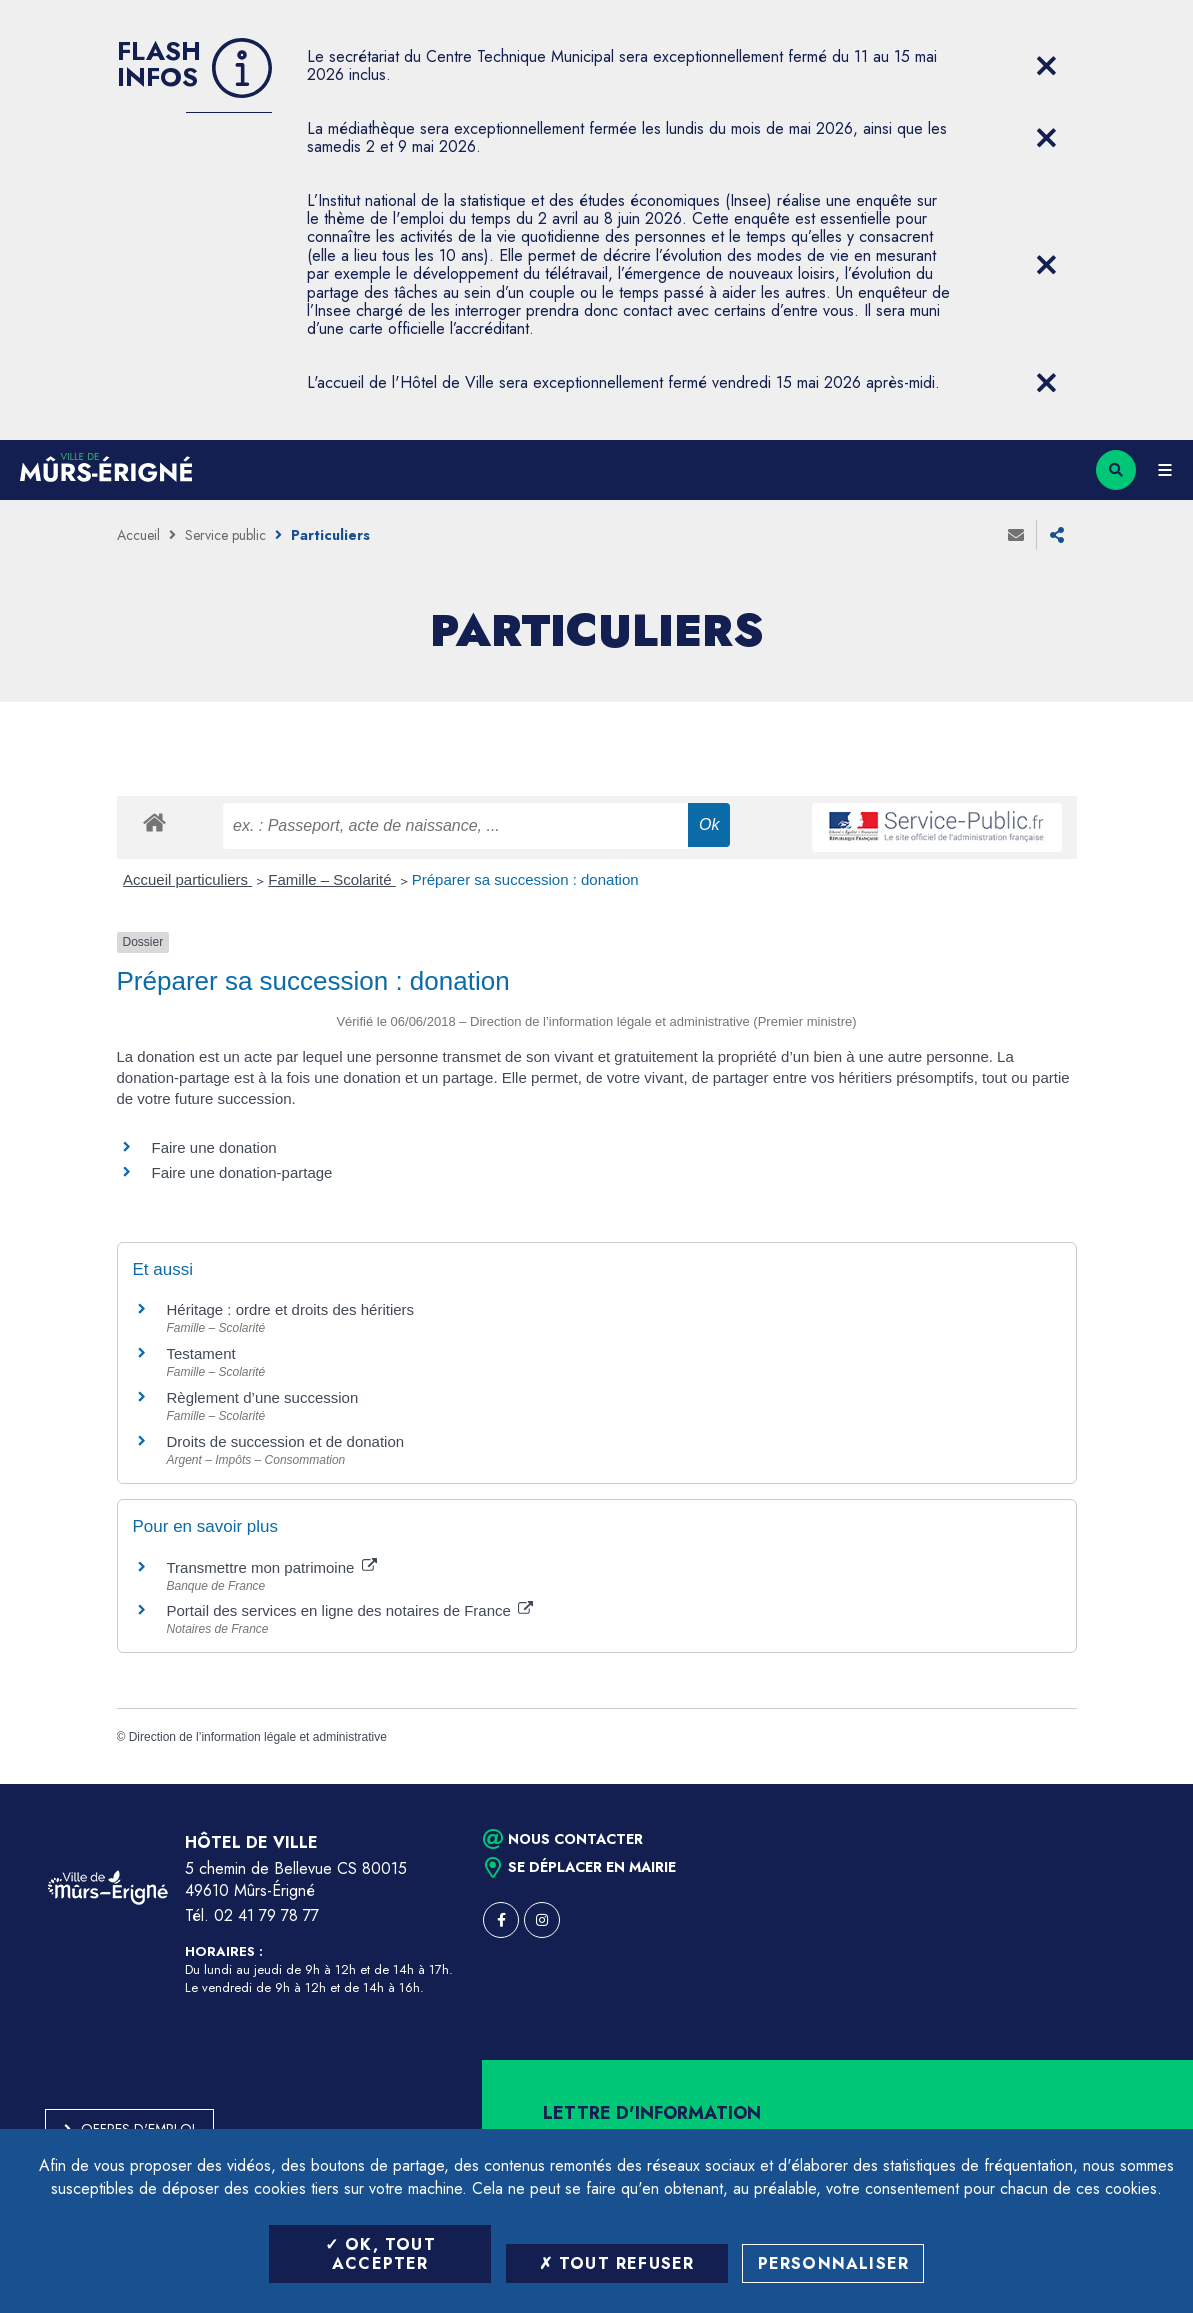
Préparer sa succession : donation (525, 879)
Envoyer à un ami (1016, 535)
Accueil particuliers (187, 879)
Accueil (138, 535)
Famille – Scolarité (332, 879)
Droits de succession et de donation (286, 1441)
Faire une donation (216, 1147)
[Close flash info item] (1047, 66)
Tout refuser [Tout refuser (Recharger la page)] (617, 2263)
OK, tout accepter (380, 2254)
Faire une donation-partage (242, 1172)
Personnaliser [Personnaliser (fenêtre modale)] (834, 2263)
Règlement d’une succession (263, 1397)
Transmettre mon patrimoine (272, 1567)
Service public (225, 535)
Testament (201, 1353)
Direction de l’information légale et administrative (258, 1737)
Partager (1057, 535)
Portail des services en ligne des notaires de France (350, 1610)
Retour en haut (1143, 1784)
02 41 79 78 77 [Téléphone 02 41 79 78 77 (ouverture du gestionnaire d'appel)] (266, 1915)
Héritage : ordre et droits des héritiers (291, 1309)
